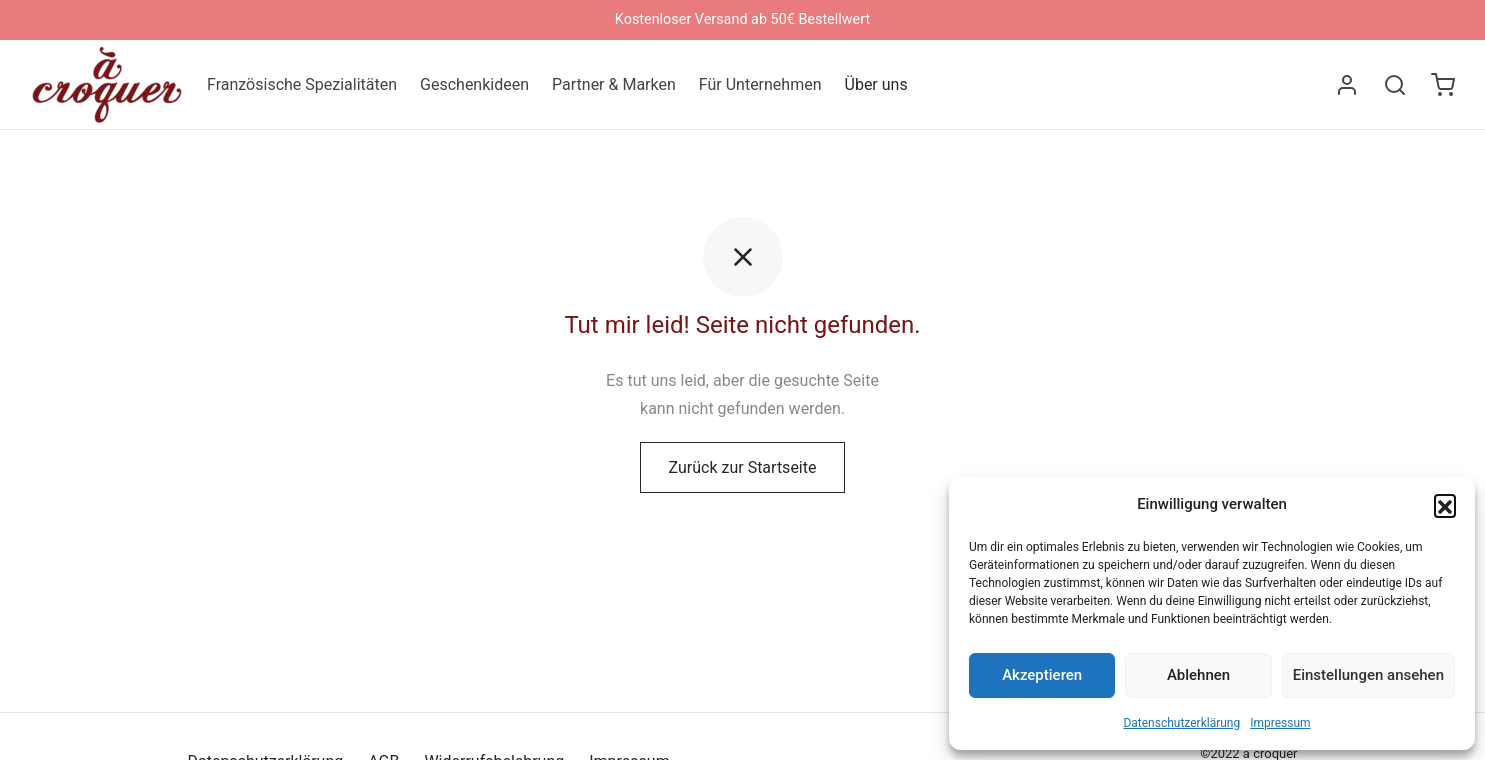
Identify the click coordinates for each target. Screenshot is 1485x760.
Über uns (876, 84)
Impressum (1280, 723)
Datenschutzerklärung (1181, 723)
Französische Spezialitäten (302, 84)
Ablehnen (1198, 675)
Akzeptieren (1042, 675)
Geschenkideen (474, 84)
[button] (1445, 505)
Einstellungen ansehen (1368, 675)
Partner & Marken (614, 84)
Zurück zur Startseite (743, 471)
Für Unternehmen (760, 84)
